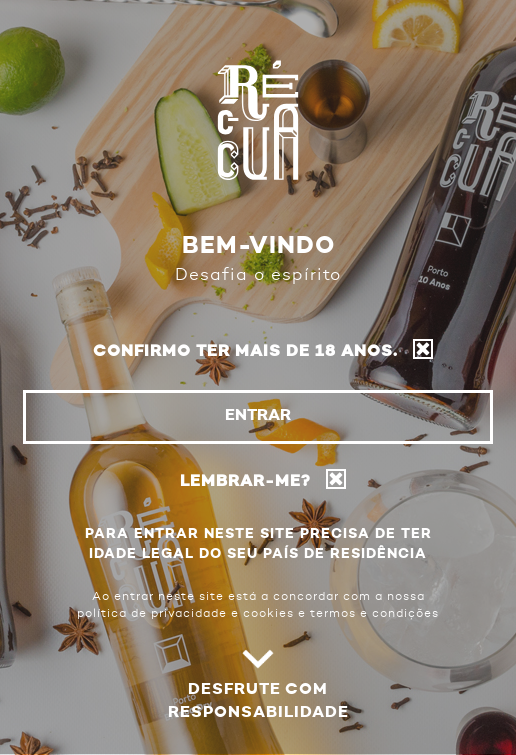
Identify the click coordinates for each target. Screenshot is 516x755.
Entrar (258, 416)
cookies (268, 614)
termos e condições (374, 614)
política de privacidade (152, 614)
